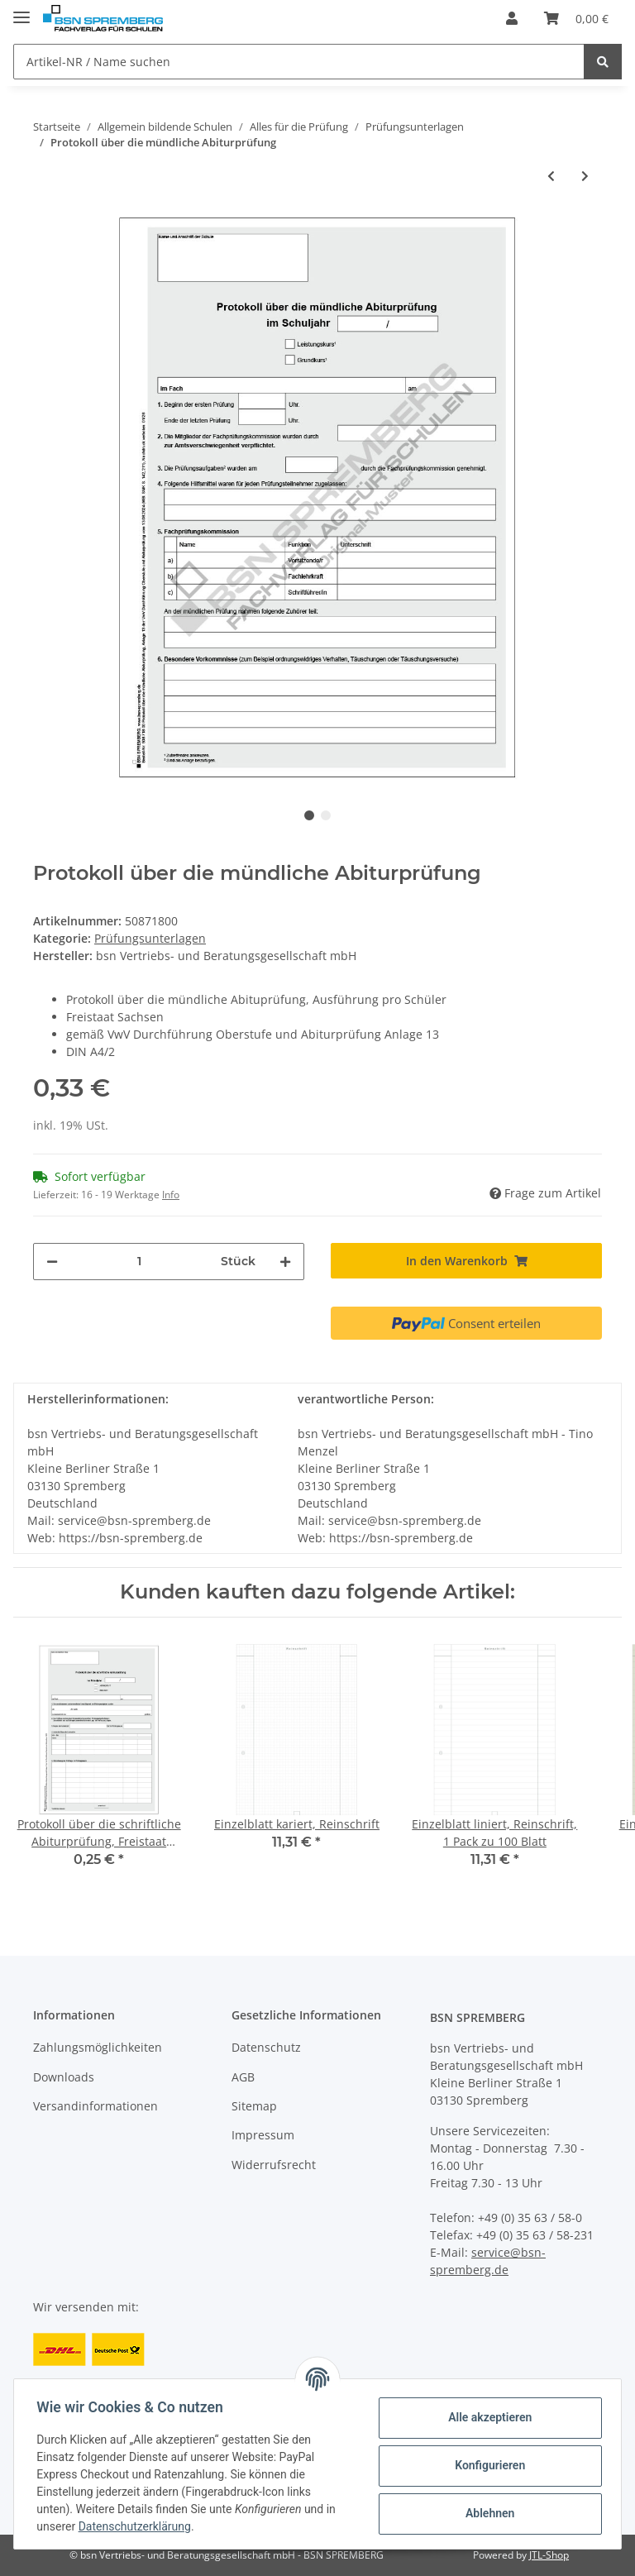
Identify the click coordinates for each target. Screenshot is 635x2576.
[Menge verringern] (52, 1261)
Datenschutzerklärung (138, 2526)
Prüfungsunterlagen (150, 938)
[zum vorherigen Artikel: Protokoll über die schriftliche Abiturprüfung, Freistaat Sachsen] (551, 176)
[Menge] (139, 1261)
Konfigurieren (486, 2465)
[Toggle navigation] (21, 10)
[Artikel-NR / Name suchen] (299, 61)
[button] (512, 18)
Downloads (63, 2077)
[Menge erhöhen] (285, 1261)
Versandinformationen (95, 2106)
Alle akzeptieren (486, 2417)
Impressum (263, 2135)
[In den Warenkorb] (466, 1260)
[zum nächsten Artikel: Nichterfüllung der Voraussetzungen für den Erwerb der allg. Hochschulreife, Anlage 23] (585, 176)
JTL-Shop (549, 2555)
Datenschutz (266, 2047)
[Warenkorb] (576, 18)
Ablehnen (485, 2513)
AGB (243, 2077)
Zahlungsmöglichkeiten (97, 2047)
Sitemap (254, 2106)
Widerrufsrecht (274, 2164)
